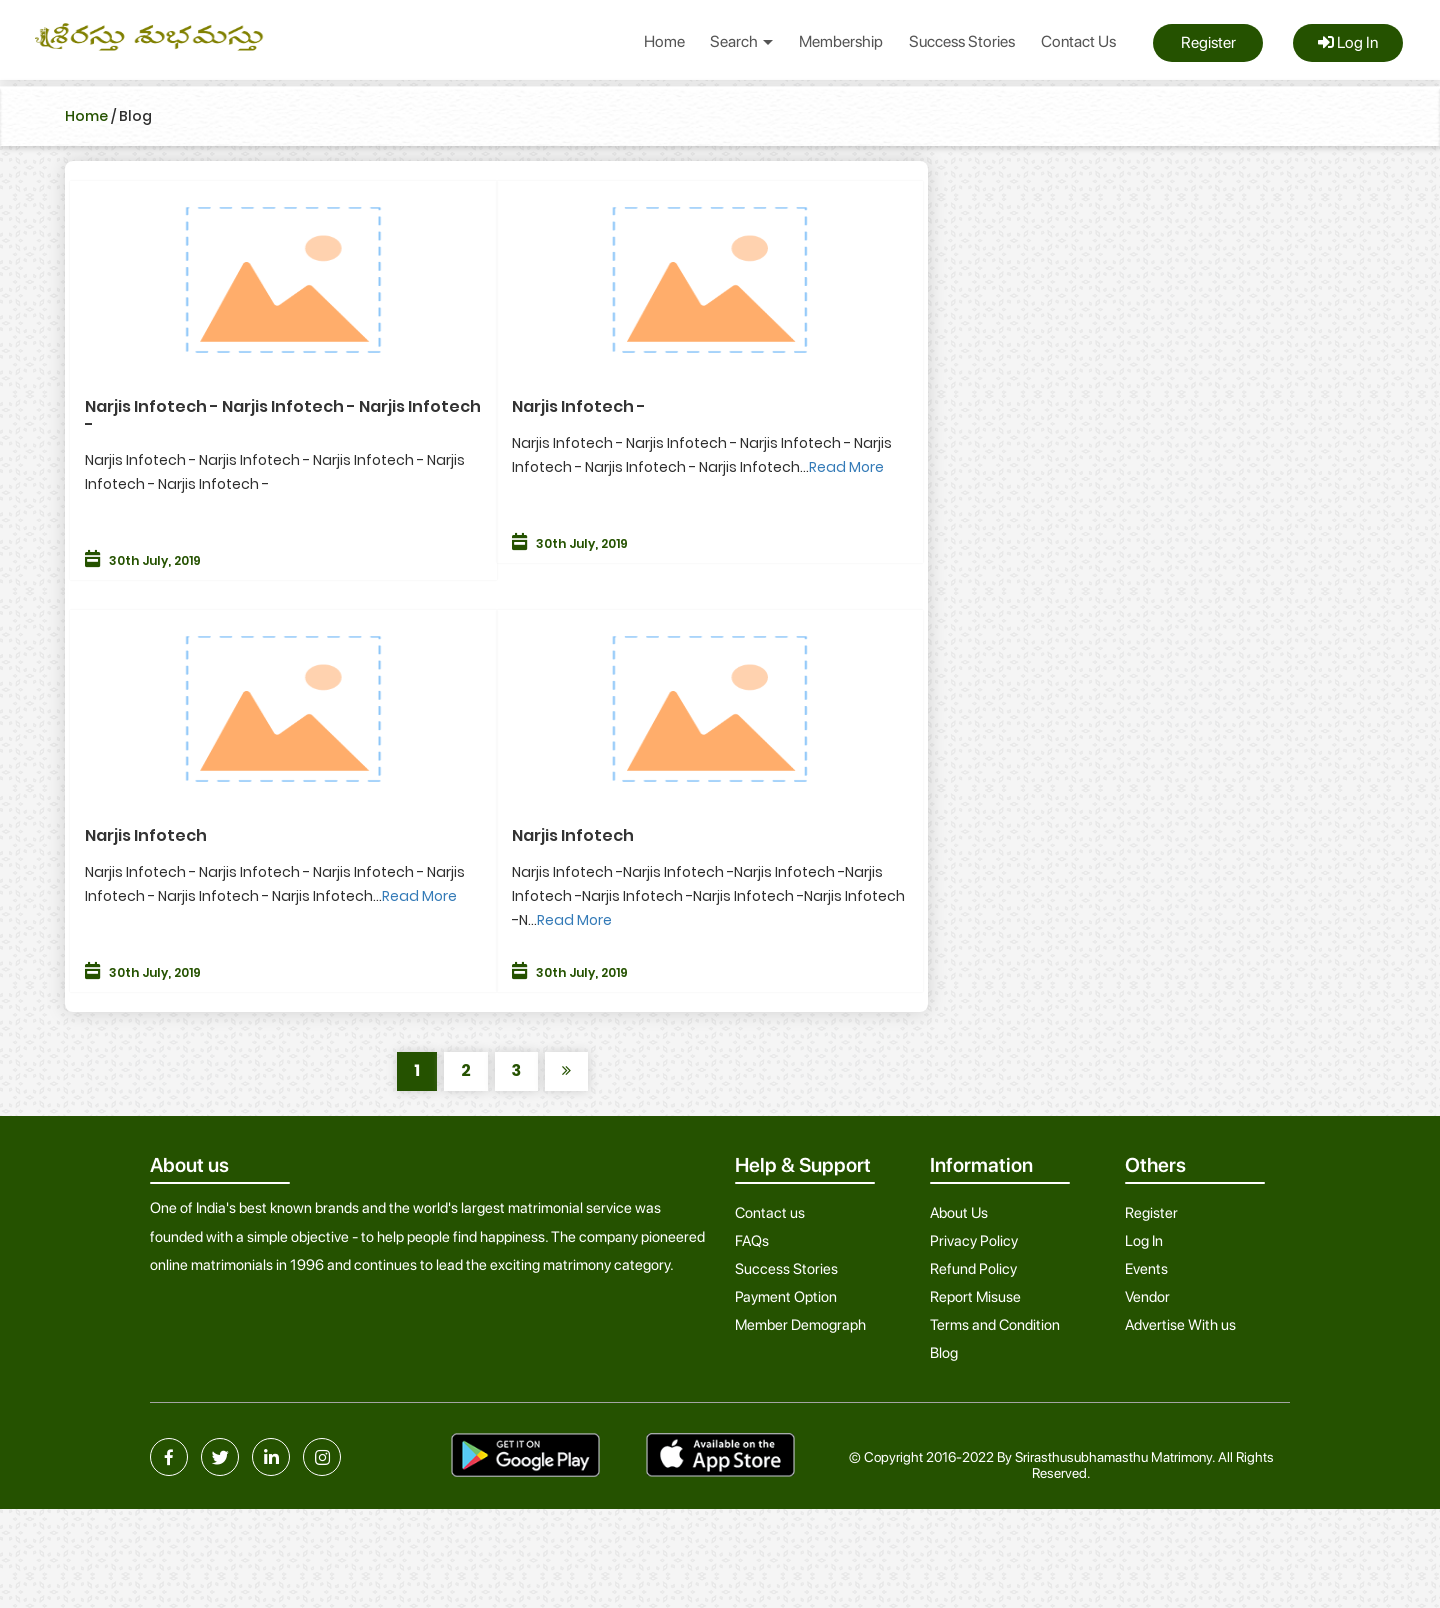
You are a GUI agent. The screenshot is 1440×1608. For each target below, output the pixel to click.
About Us (959, 1213)
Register (1208, 42)
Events (1146, 1269)
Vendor (1147, 1297)
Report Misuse (975, 1297)
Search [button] (741, 41)
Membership (841, 41)
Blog (944, 1353)
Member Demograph (800, 1325)
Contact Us (1078, 41)
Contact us (770, 1213)
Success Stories (962, 41)
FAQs (752, 1241)
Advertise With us (1180, 1325)
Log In (1348, 42)
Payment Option (786, 1297)
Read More (846, 467)
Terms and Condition (995, 1325)
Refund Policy (973, 1269)
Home (664, 41)
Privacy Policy (974, 1241)
